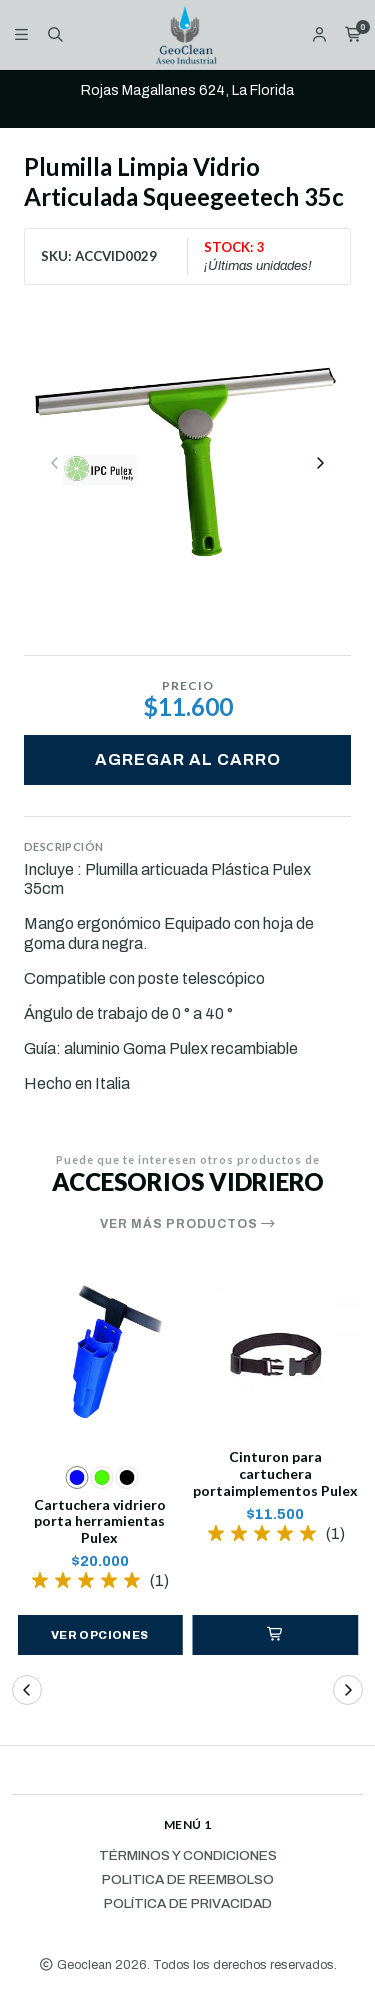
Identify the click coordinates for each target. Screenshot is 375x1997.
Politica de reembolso (188, 1880)
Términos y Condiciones (188, 1856)
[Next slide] (320, 463)
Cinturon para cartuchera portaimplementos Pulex (275, 1474)
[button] (276, 1635)
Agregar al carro (188, 759)
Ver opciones (100, 1635)
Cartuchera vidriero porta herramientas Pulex (100, 1522)
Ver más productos (188, 1224)
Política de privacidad (188, 1904)
